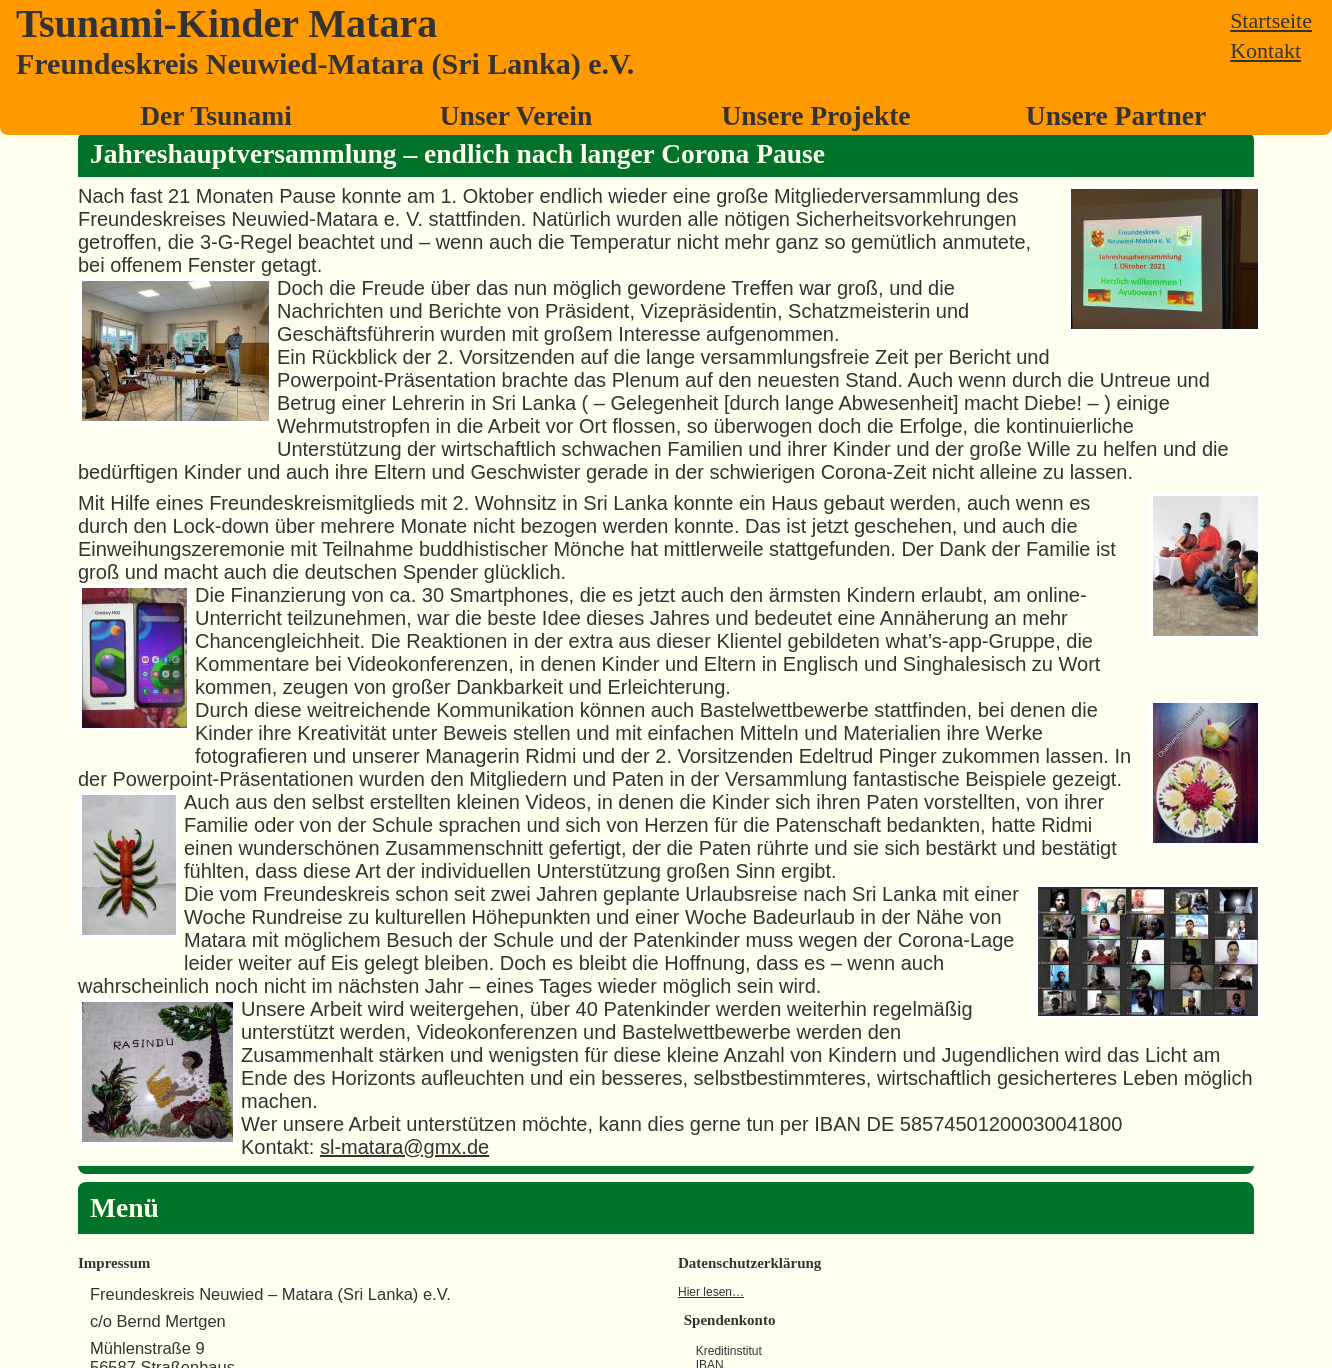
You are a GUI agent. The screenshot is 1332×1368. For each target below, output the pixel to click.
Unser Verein (516, 115)
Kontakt (1265, 50)
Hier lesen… (711, 1292)
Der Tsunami (216, 115)
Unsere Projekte (815, 115)
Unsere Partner (1116, 115)
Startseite (1271, 20)
